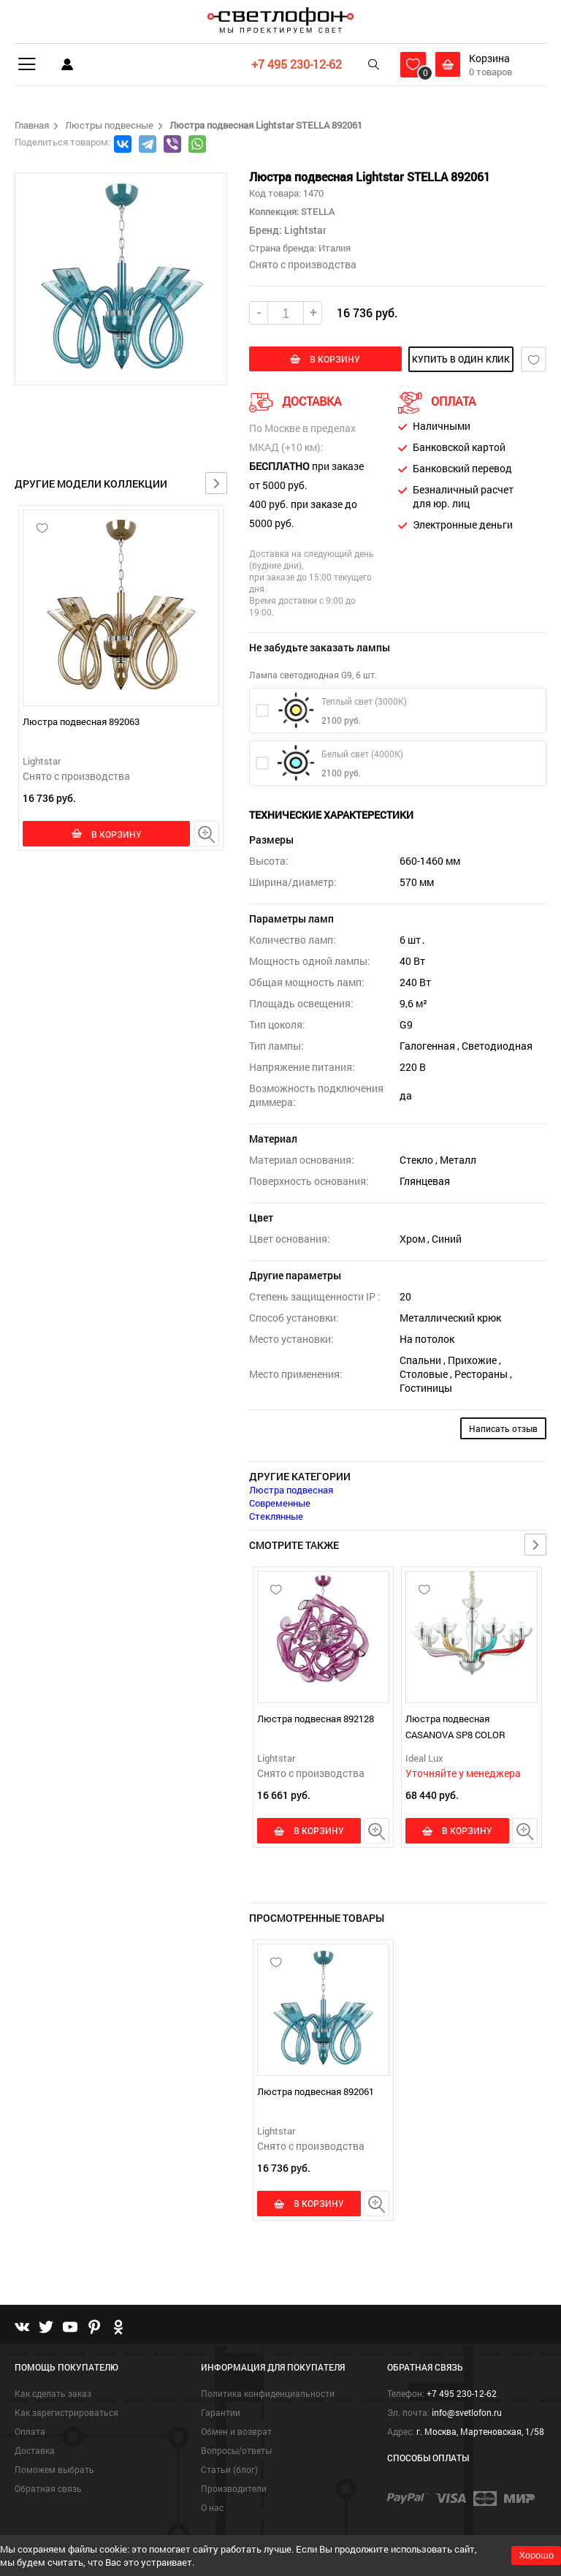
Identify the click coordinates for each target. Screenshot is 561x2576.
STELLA (317, 211)
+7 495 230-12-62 (296, 64)
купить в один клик (454, 359)
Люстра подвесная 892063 (81, 721)
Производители (234, 2488)
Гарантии (220, 2412)
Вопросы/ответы (236, 2450)
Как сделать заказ (53, 2393)
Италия (334, 247)
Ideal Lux (424, 1758)
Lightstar (42, 761)
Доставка (35, 2450)
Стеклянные (276, 1516)
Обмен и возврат (236, 2431)
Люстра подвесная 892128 (315, 1718)
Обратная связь (48, 2488)
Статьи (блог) (229, 2469)
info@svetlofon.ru (467, 2412)
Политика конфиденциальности (268, 2393)
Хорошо (536, 2555)
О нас (212, 2507)
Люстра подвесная (291, 1489)
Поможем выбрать (54, 2469)
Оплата (30, 2431)
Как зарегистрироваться (66, 2412)
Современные (279, 1502)
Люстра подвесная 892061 (315, 2091)
